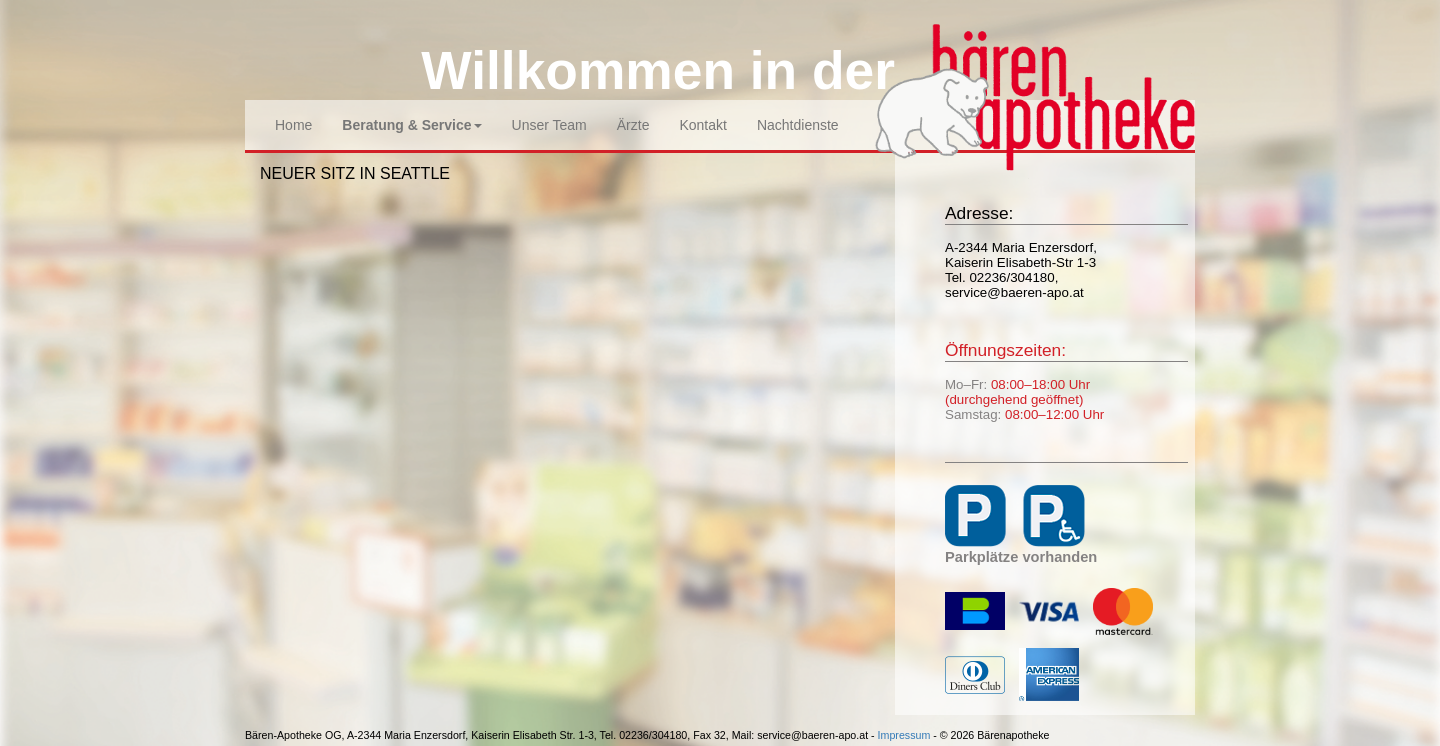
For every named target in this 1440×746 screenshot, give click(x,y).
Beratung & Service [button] (411, 125)
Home (293, 125)
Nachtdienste (798, 125)
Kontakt (702, 125)
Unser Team (549, 125)
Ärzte (633, 125)
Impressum (904, 735)
